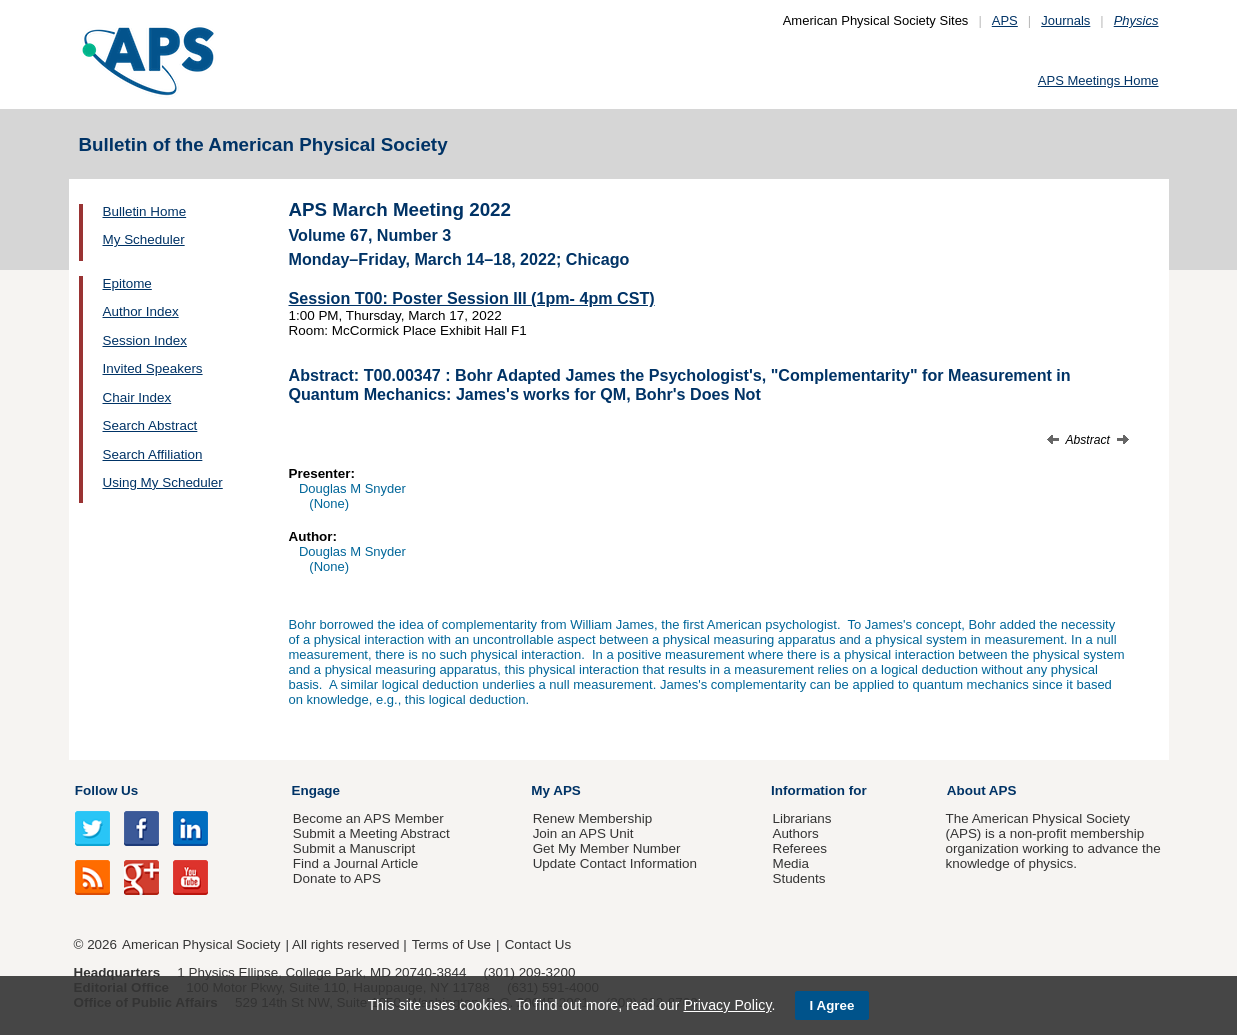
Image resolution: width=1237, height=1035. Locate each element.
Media (790, 863)
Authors (795, 833)
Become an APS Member (368, 818)
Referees (799, 848)
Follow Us (106, 790)
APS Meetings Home (1098, 80)
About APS (982, 790)
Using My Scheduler (163, 482)
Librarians (801, 818)
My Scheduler (144, 239)
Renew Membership (593, 818)
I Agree (832, 1005)
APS (1005, 20)
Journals (1065, 20)
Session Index (145, 340)
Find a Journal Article (355, 863)
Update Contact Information (615, 863)
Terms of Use (451, 944)
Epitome (127, 283)
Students (798, 878)
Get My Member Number (607, 848)
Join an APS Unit (583, 833)
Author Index (141, 311)
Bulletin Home (145, 211)
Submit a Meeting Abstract (371, 833)
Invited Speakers (153, 368)
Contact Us (538, 944)
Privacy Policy (727, 1005)
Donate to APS (337, 878)
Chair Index (137, 397)
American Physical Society (201, 944)
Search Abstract (150, 425)
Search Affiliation (153, 454)
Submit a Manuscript (354, 848)
